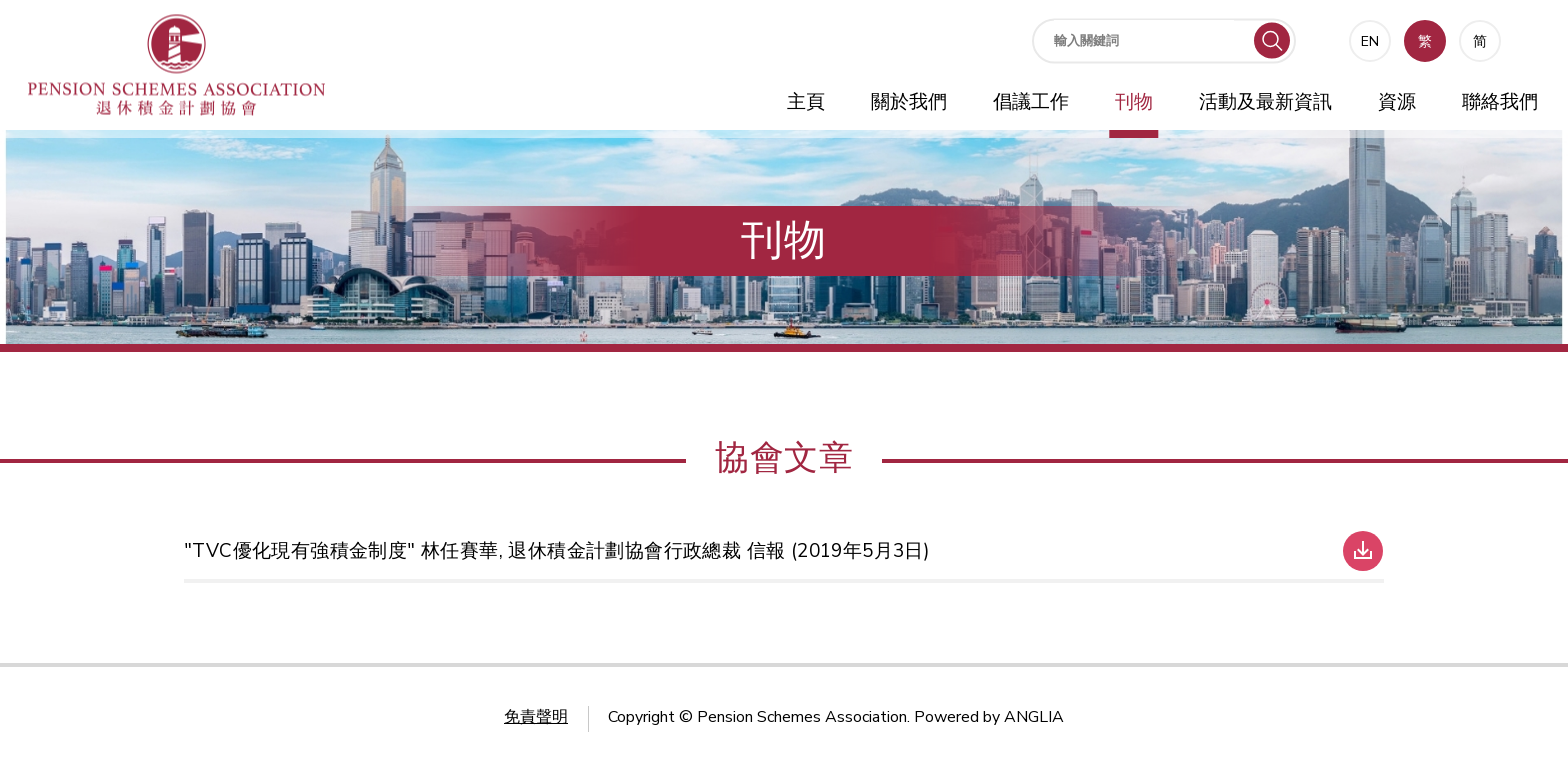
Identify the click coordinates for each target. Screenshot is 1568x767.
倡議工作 (1031, 102)
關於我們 (909, 102)
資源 (1397, 102)
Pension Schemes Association (802, 717)
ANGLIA (1034, 717)
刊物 (1134, 102)
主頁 (806, 102)
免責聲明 (536, 717)
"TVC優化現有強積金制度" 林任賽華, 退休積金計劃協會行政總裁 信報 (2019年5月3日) (557, 551)
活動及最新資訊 (1265, 102)
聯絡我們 (1500, 102)
